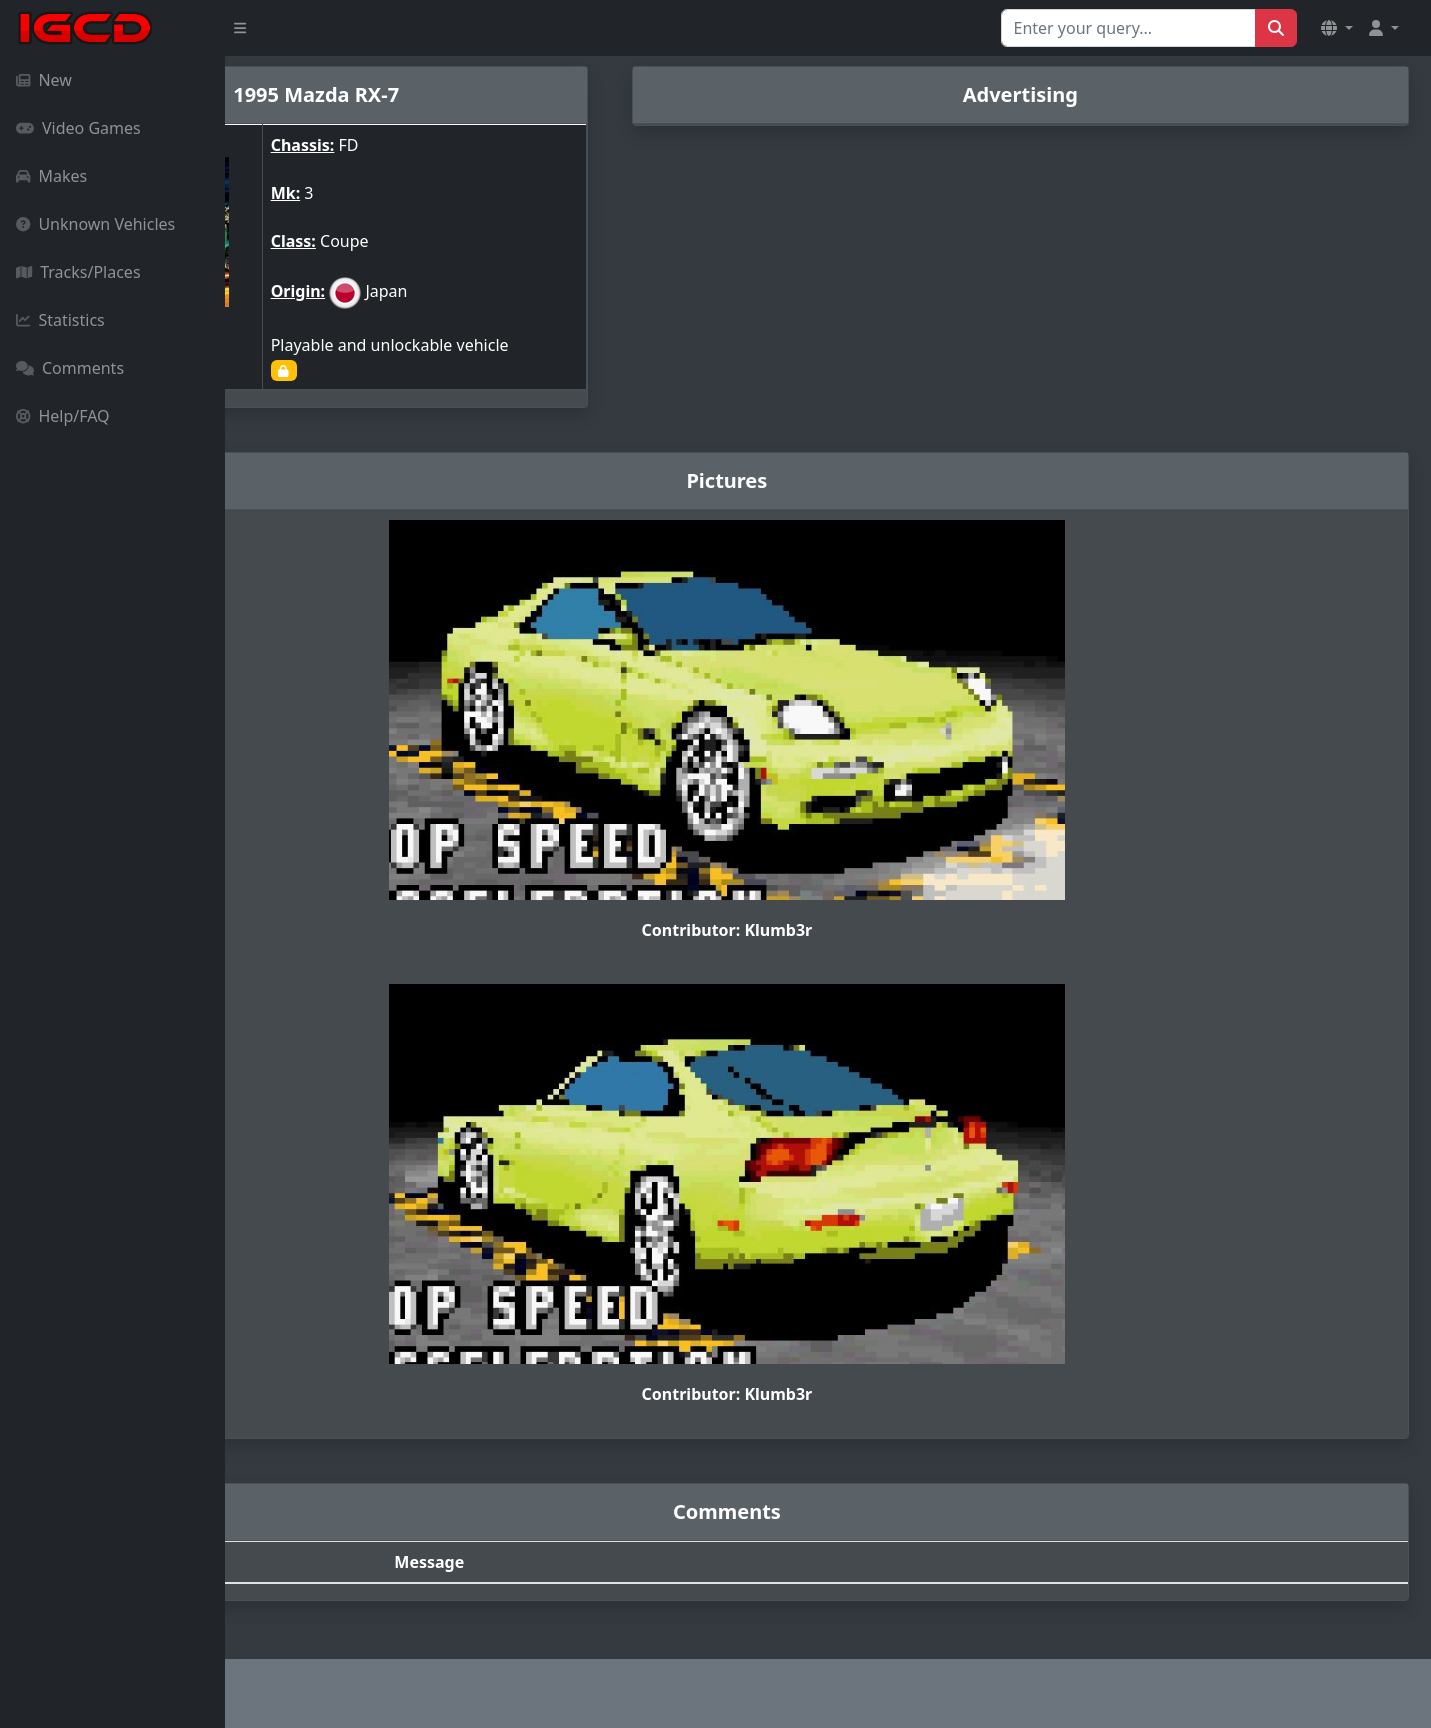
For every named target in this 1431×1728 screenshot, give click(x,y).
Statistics (60, 320)
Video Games (78, 128)
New (44, 80)
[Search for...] (1128, 28)
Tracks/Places (78, 272)
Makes (51, 176)
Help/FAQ (63, 416)
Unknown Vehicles (95, 224)
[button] (1337, 28)
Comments (70, 368)
